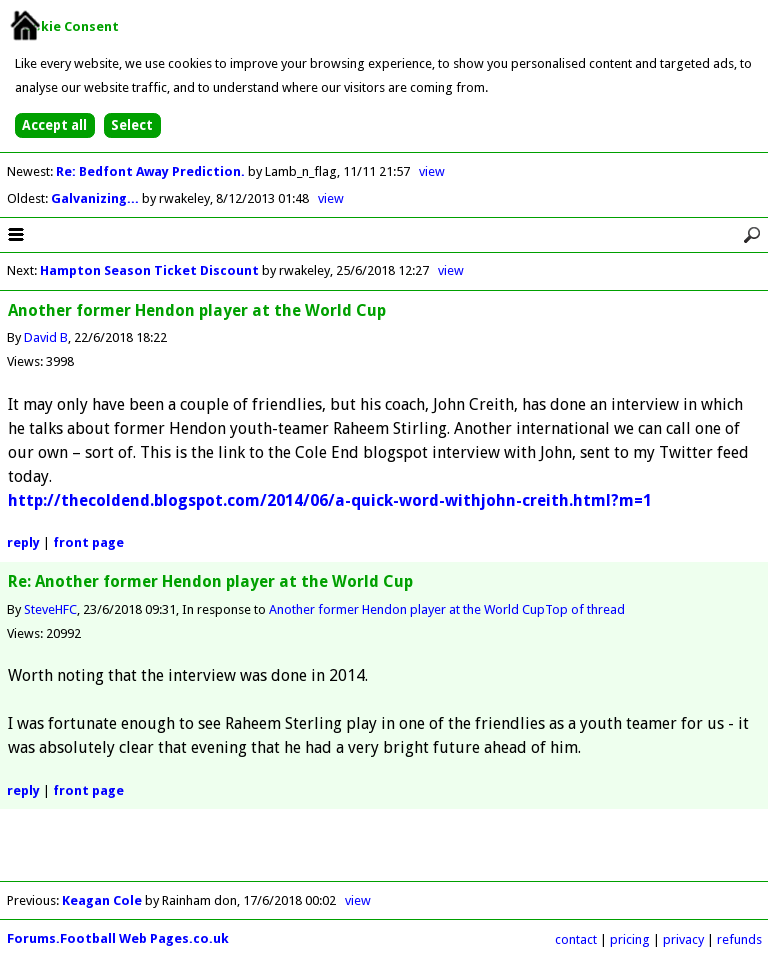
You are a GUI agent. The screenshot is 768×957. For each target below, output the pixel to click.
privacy (683, 939)
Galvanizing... (96, 198)
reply (23, 542)
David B (46, 337)
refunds (739, 939)
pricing (630, 939)
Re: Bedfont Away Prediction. (152, 171)
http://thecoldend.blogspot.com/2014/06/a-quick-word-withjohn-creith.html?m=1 (330, 500)
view (432, 171)
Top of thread (585, 609)
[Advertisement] (384, 851)
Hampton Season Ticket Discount (149, 270)
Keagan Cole (102, 900)
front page (88, 542)
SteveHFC (50, 609)
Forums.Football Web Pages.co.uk (118, 938)
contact (576, 939)
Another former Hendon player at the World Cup (407, 609)
